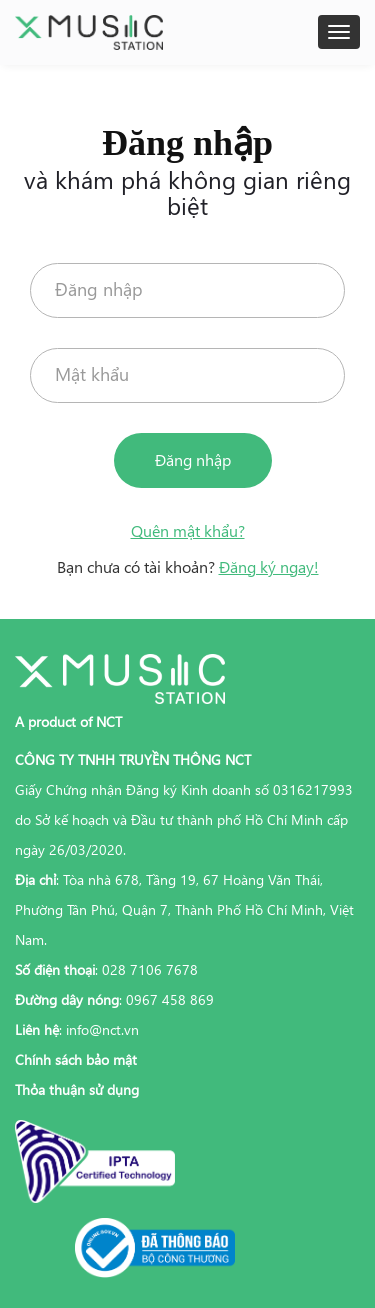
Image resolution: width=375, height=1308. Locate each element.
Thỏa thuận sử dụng (77, 1089)
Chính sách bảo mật (76, 1059)
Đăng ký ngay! (269, 566)
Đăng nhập (193, 459)
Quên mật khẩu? (188, 530)
